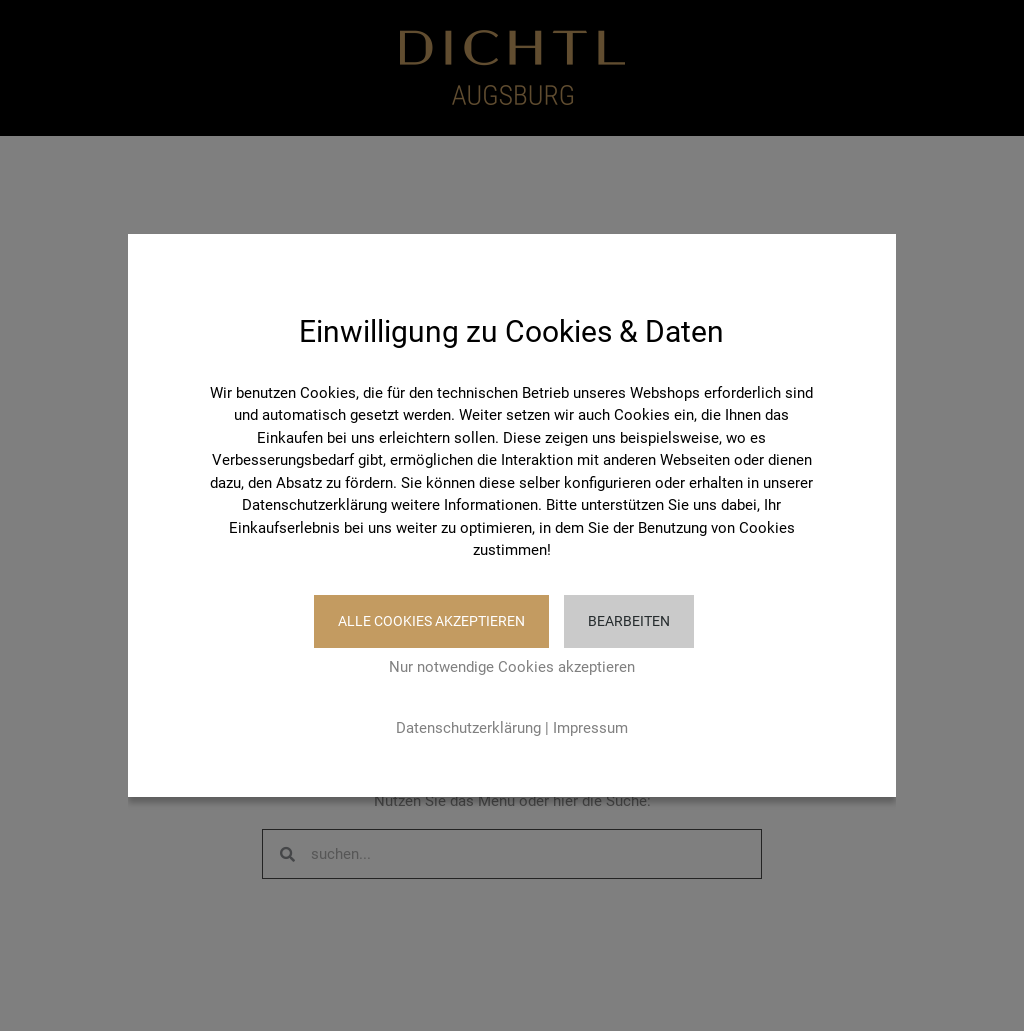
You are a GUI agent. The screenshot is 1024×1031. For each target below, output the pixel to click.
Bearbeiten (629, 621)
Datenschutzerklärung (468, 728)
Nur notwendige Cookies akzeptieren (512, 667)
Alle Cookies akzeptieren (431, 621)
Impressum (590, 728)
